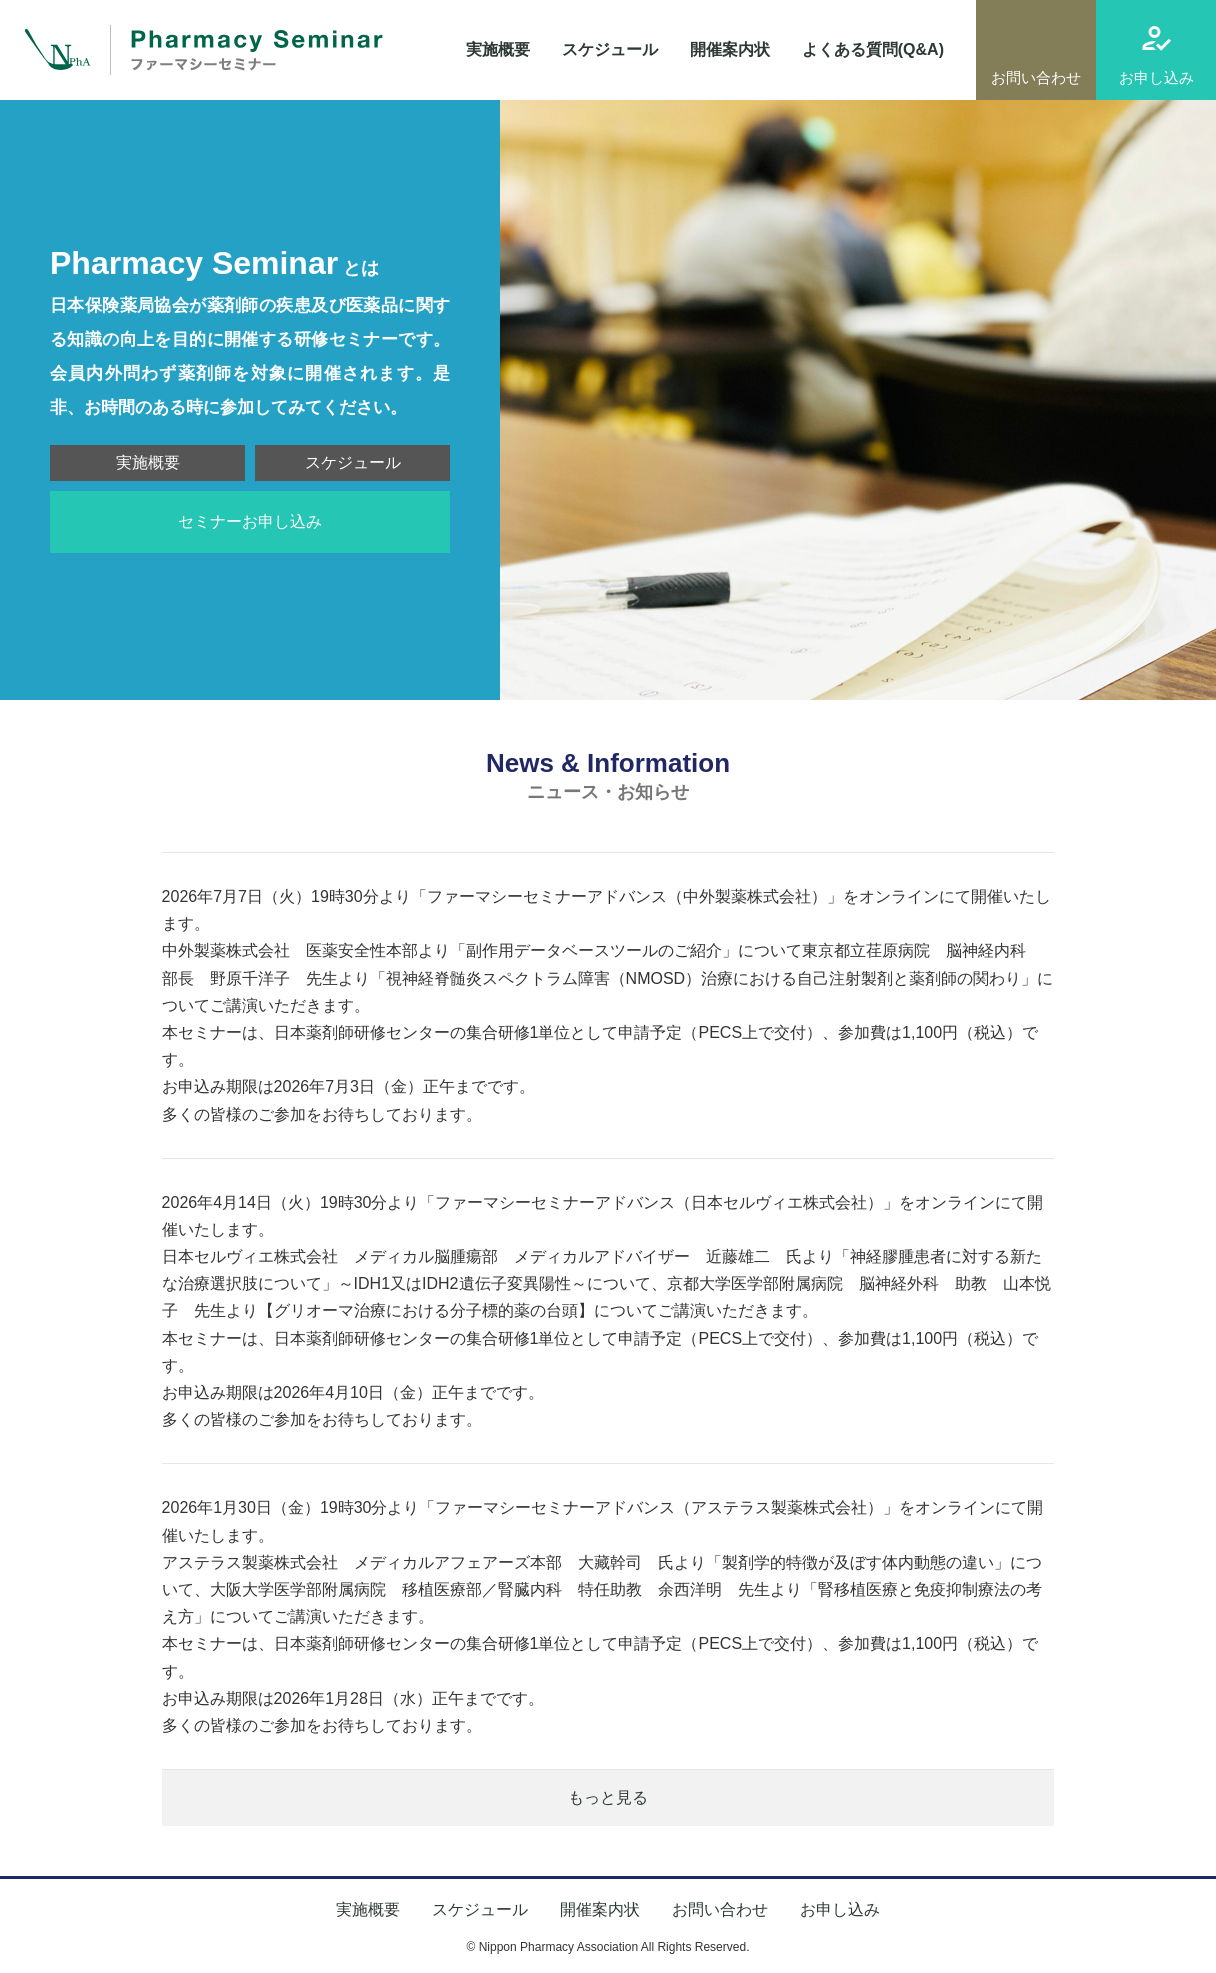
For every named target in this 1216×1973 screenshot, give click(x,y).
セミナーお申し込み (250, 521)
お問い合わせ (1036, 77)
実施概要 (498, 49)
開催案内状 (730, 49)
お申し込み (1156, 77)
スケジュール (610, 49)
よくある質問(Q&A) (873, 49)
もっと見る (608, 1797)
